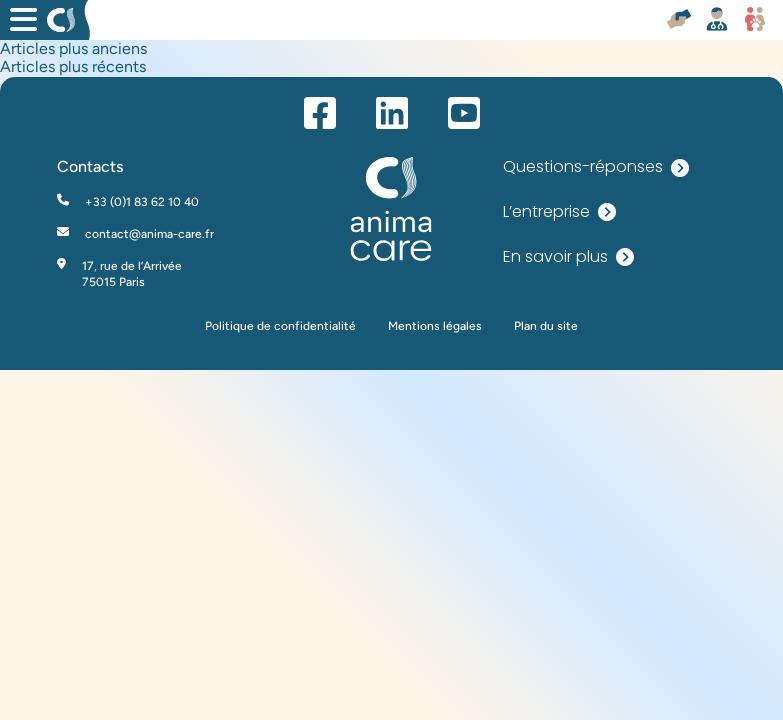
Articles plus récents (73, 66)
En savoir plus (568, 257)
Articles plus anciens (73, 48)
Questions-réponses (596, 167)
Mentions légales (435, 326)
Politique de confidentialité (280, 326)
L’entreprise (559, 212)
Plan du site (546, 326)
